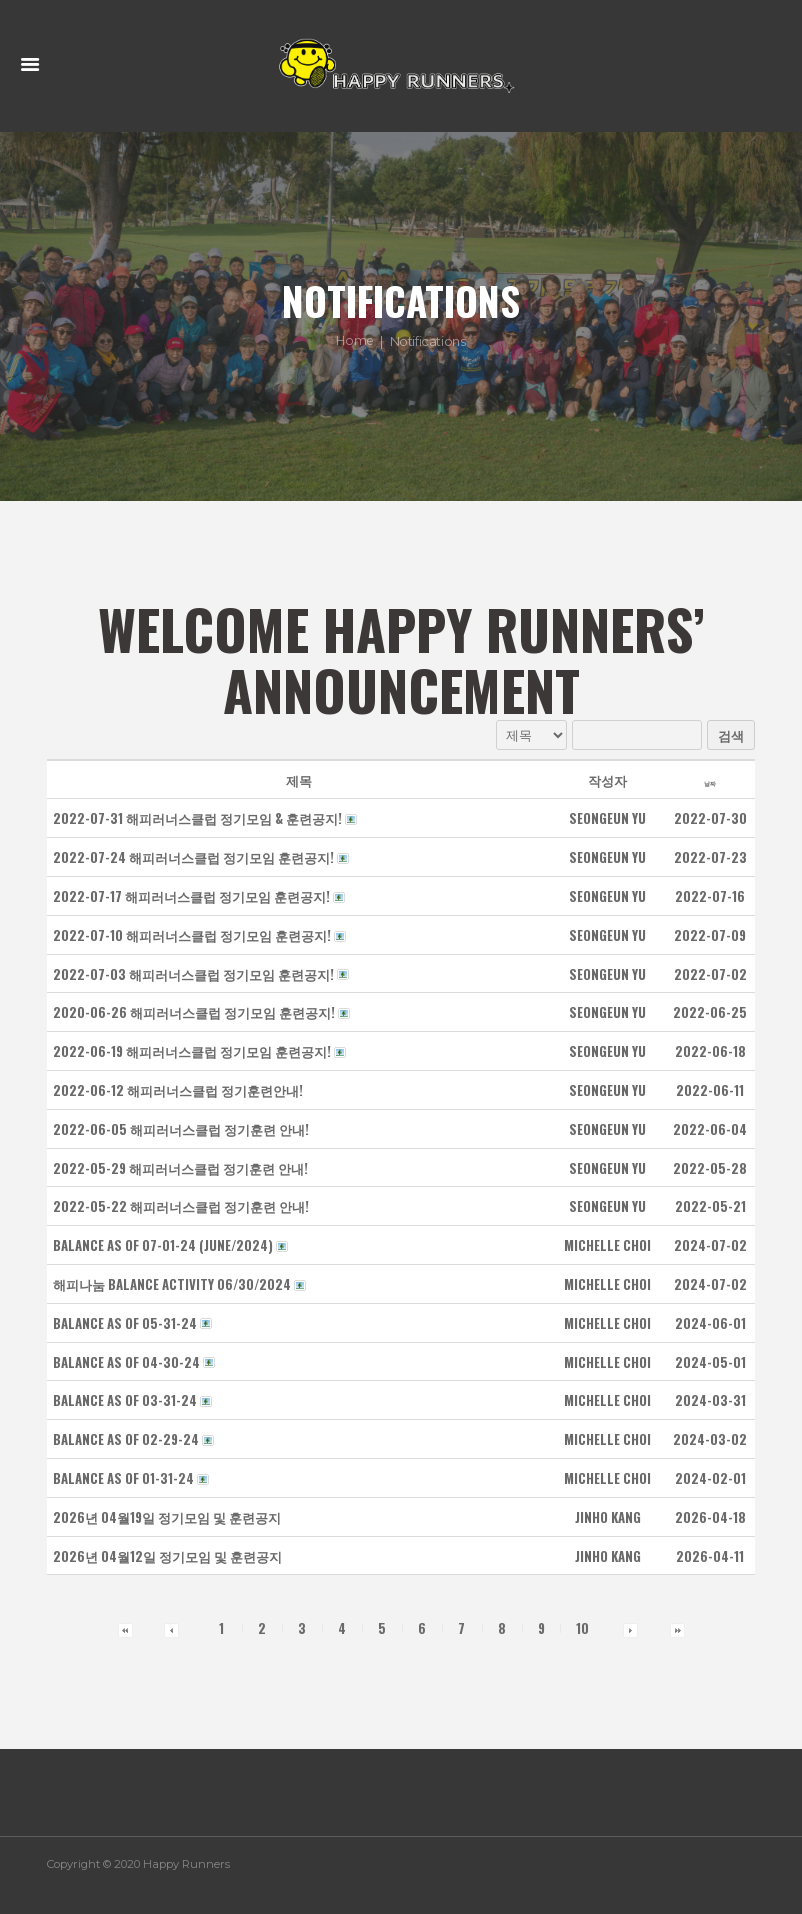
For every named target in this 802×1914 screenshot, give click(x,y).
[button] (607, 819)
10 (582, 1629)
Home (354, 342)
